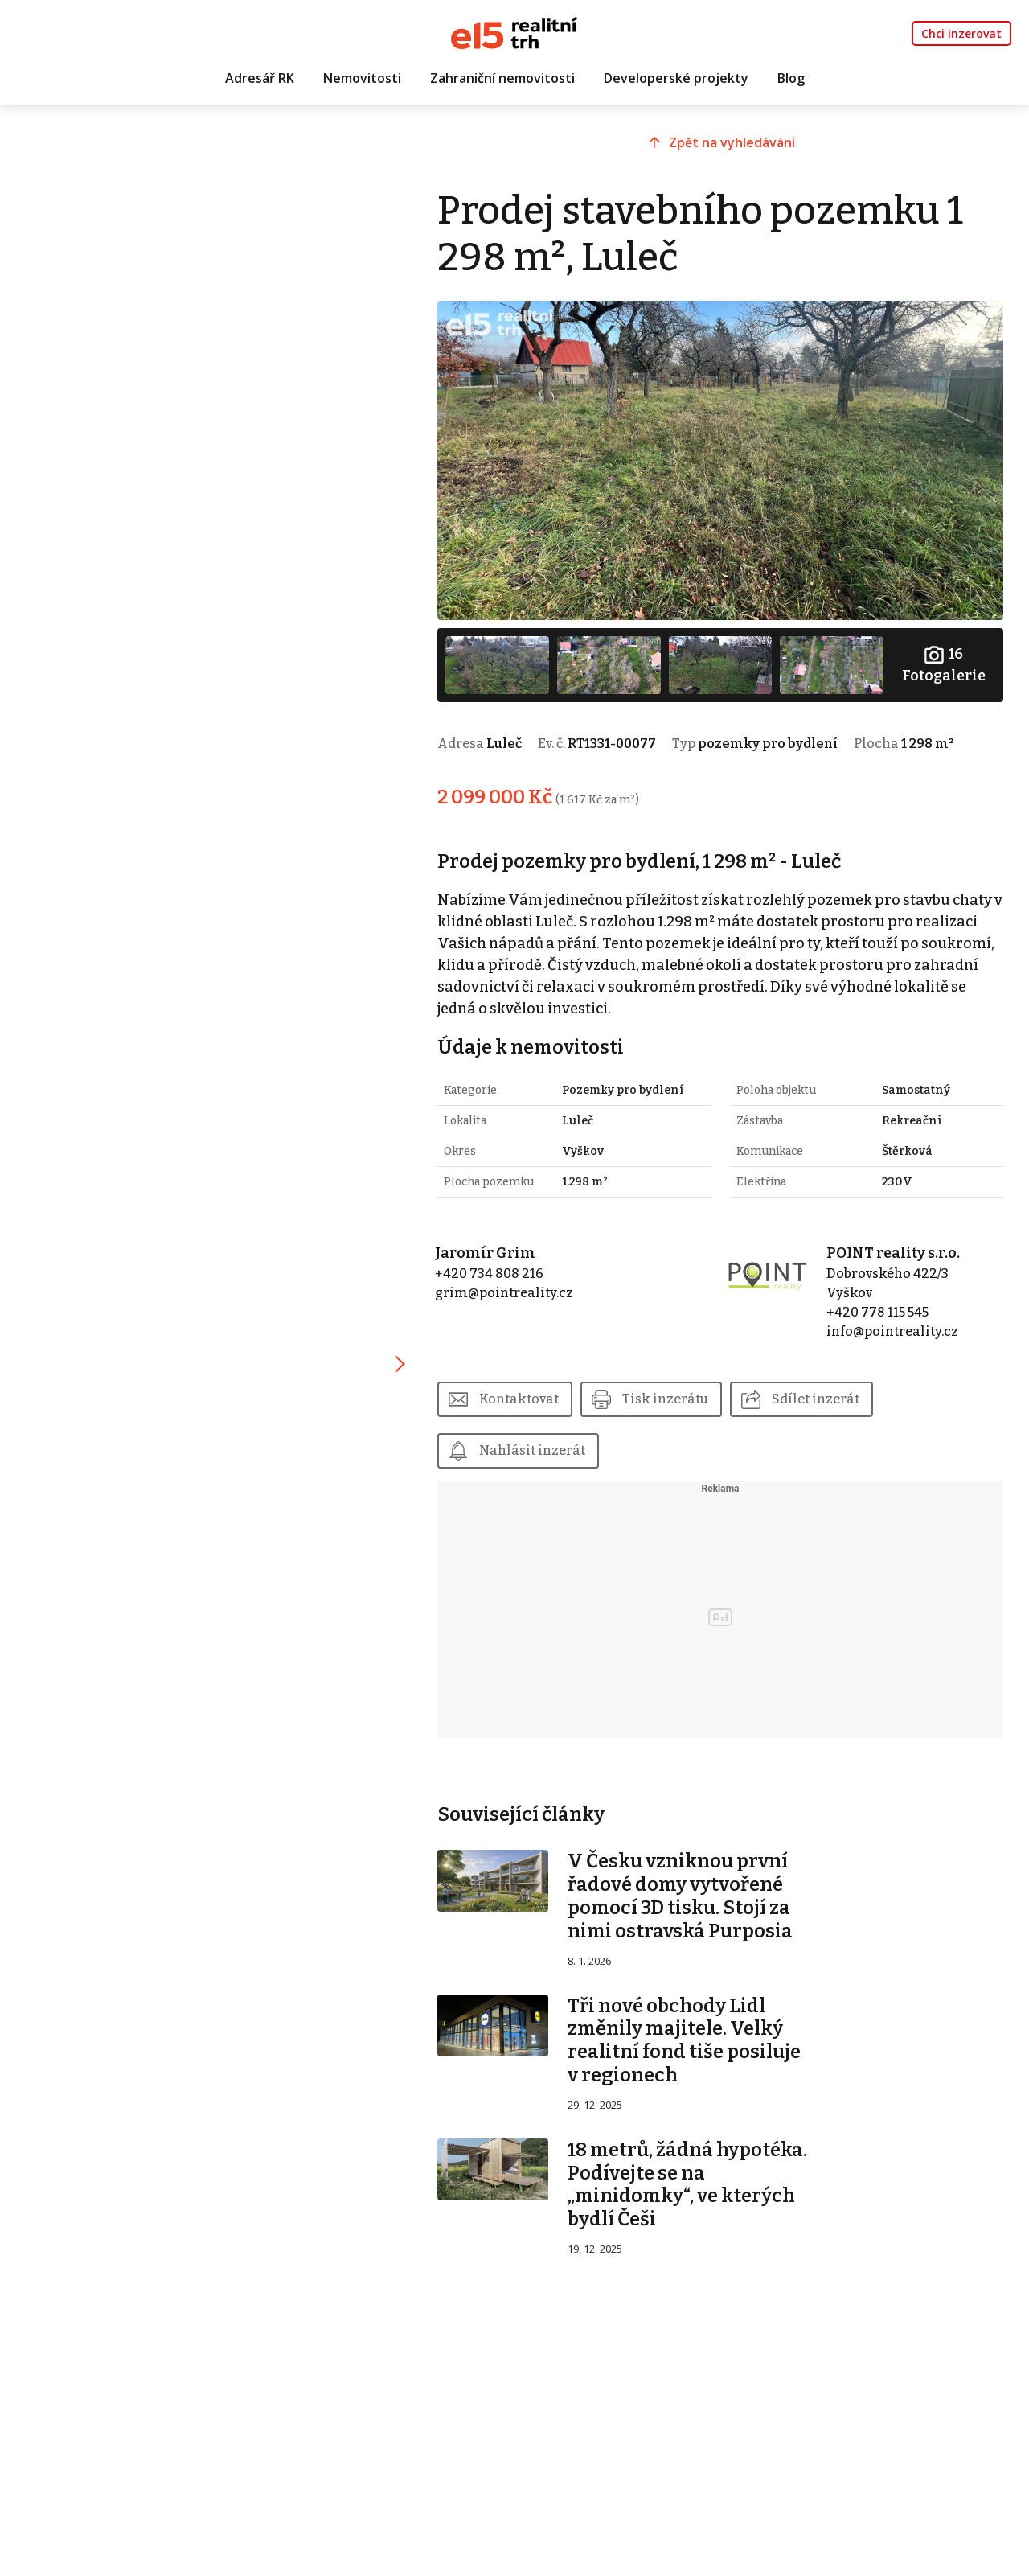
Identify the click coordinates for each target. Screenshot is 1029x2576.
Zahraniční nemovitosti (502, 78)
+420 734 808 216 (489, 1273)
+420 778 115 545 (877, 1312)
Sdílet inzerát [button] (815, 1399)
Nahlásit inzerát (532, 1450)
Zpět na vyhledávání (732, 142)
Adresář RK (259, 78)
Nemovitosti (362, 78)
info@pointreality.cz (892, 1331)
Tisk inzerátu (665, 1399)
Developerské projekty (676, 78)
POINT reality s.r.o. (893, 1253)
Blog (791, 78)
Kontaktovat (519, 1399)
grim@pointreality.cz (504, 1292)
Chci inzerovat (961, 33)
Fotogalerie (944, 663)
